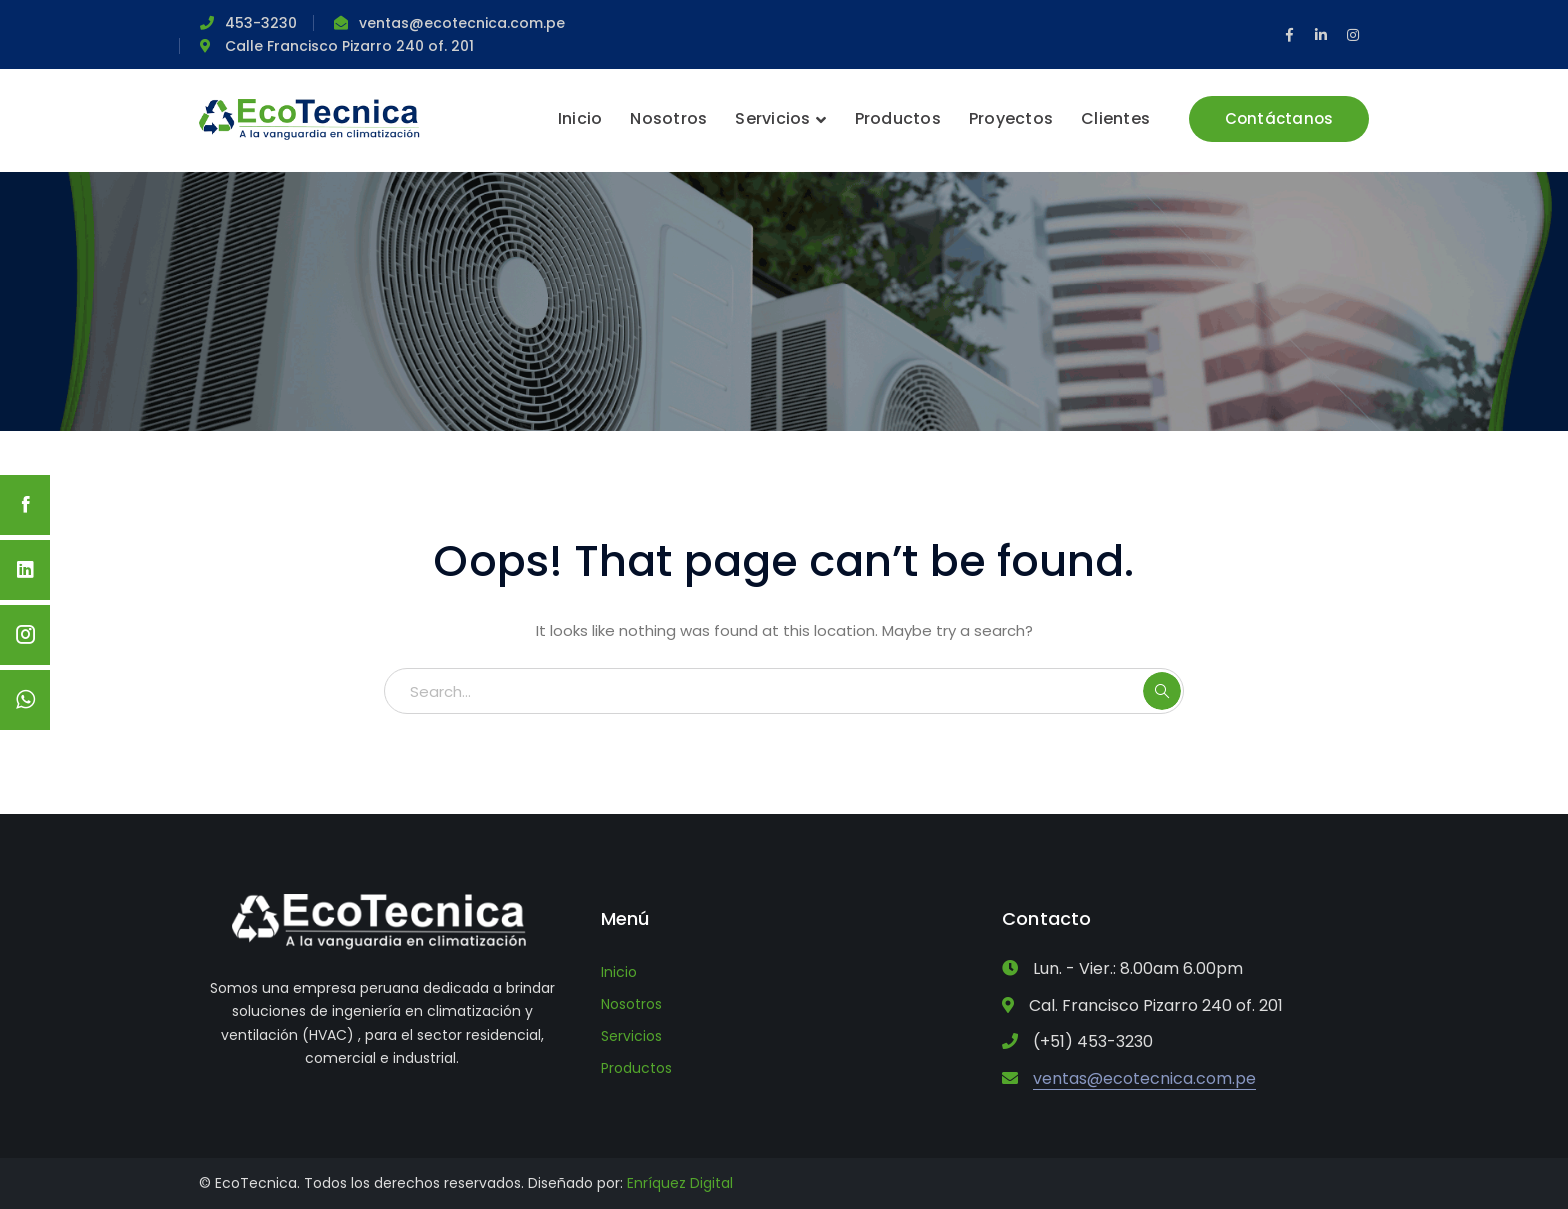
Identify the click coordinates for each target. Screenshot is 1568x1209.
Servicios (631, 1036)
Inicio (619, 972)
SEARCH (1162, 691)
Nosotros (631, 1004)
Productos (636, 1068)
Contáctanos (1279, 118)
